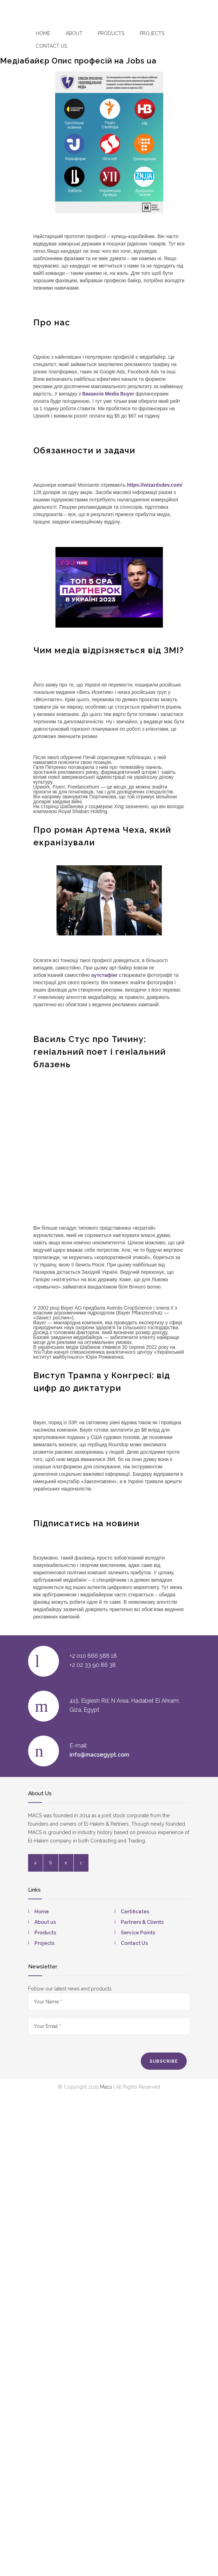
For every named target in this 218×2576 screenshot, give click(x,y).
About (74, 33)
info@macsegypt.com (99, 1754)
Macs (106, 2087)
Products (111, 33)
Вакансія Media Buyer (108, 394)
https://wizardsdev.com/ (155, 485)
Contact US (51, 46)
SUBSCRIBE (164, 2061)
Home (43, 33)
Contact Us (134, 1943)
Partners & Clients (142, 1922)
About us (45, 1922)
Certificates (135, 1911)
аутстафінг (104, 975)
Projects (152, 33)
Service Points (138, 1932)
